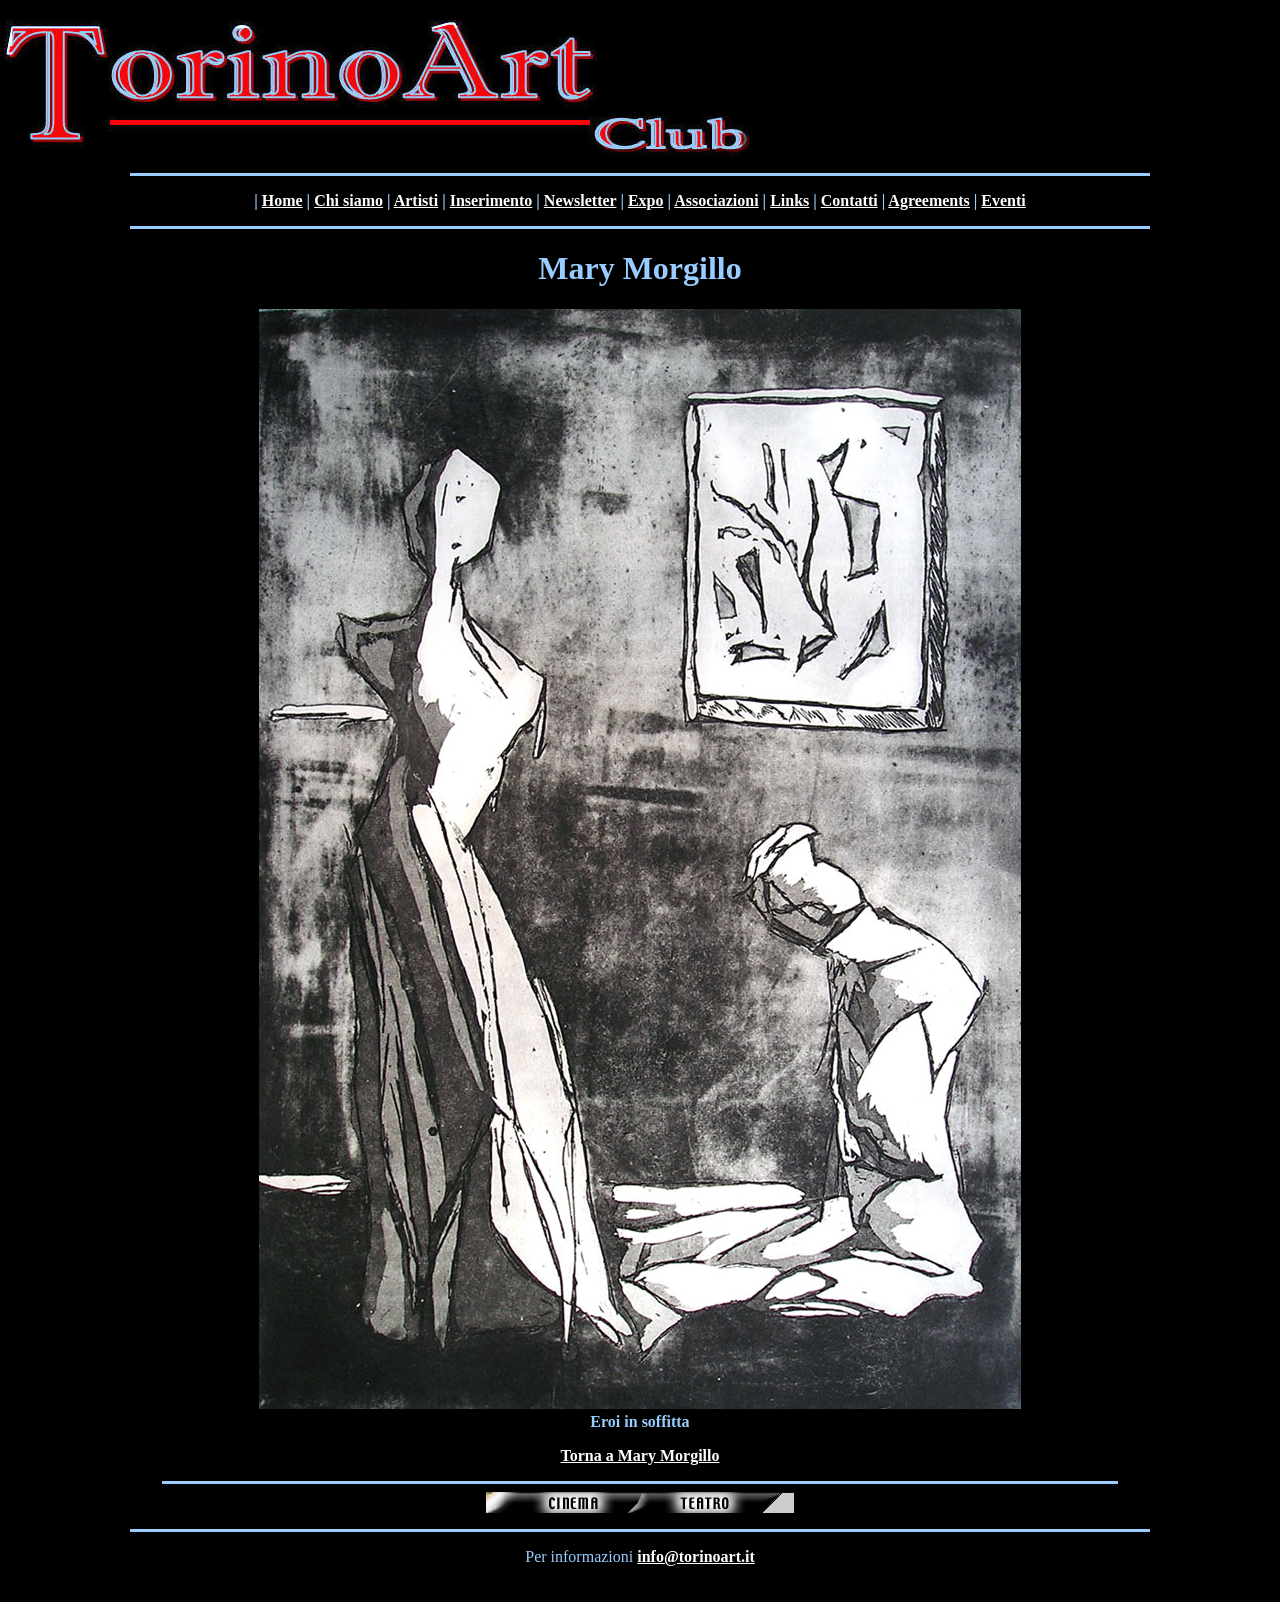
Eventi (1003, 200)
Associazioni (716, 200)
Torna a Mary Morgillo (640, 1455)
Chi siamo (348, 200)
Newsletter (580, 200)
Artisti (416, 200)
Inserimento (491, 200)
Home (282, 200)
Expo (646, 200)
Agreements (928, 200)
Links (789, 200)
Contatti (849, 200)
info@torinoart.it (696, 1556)
